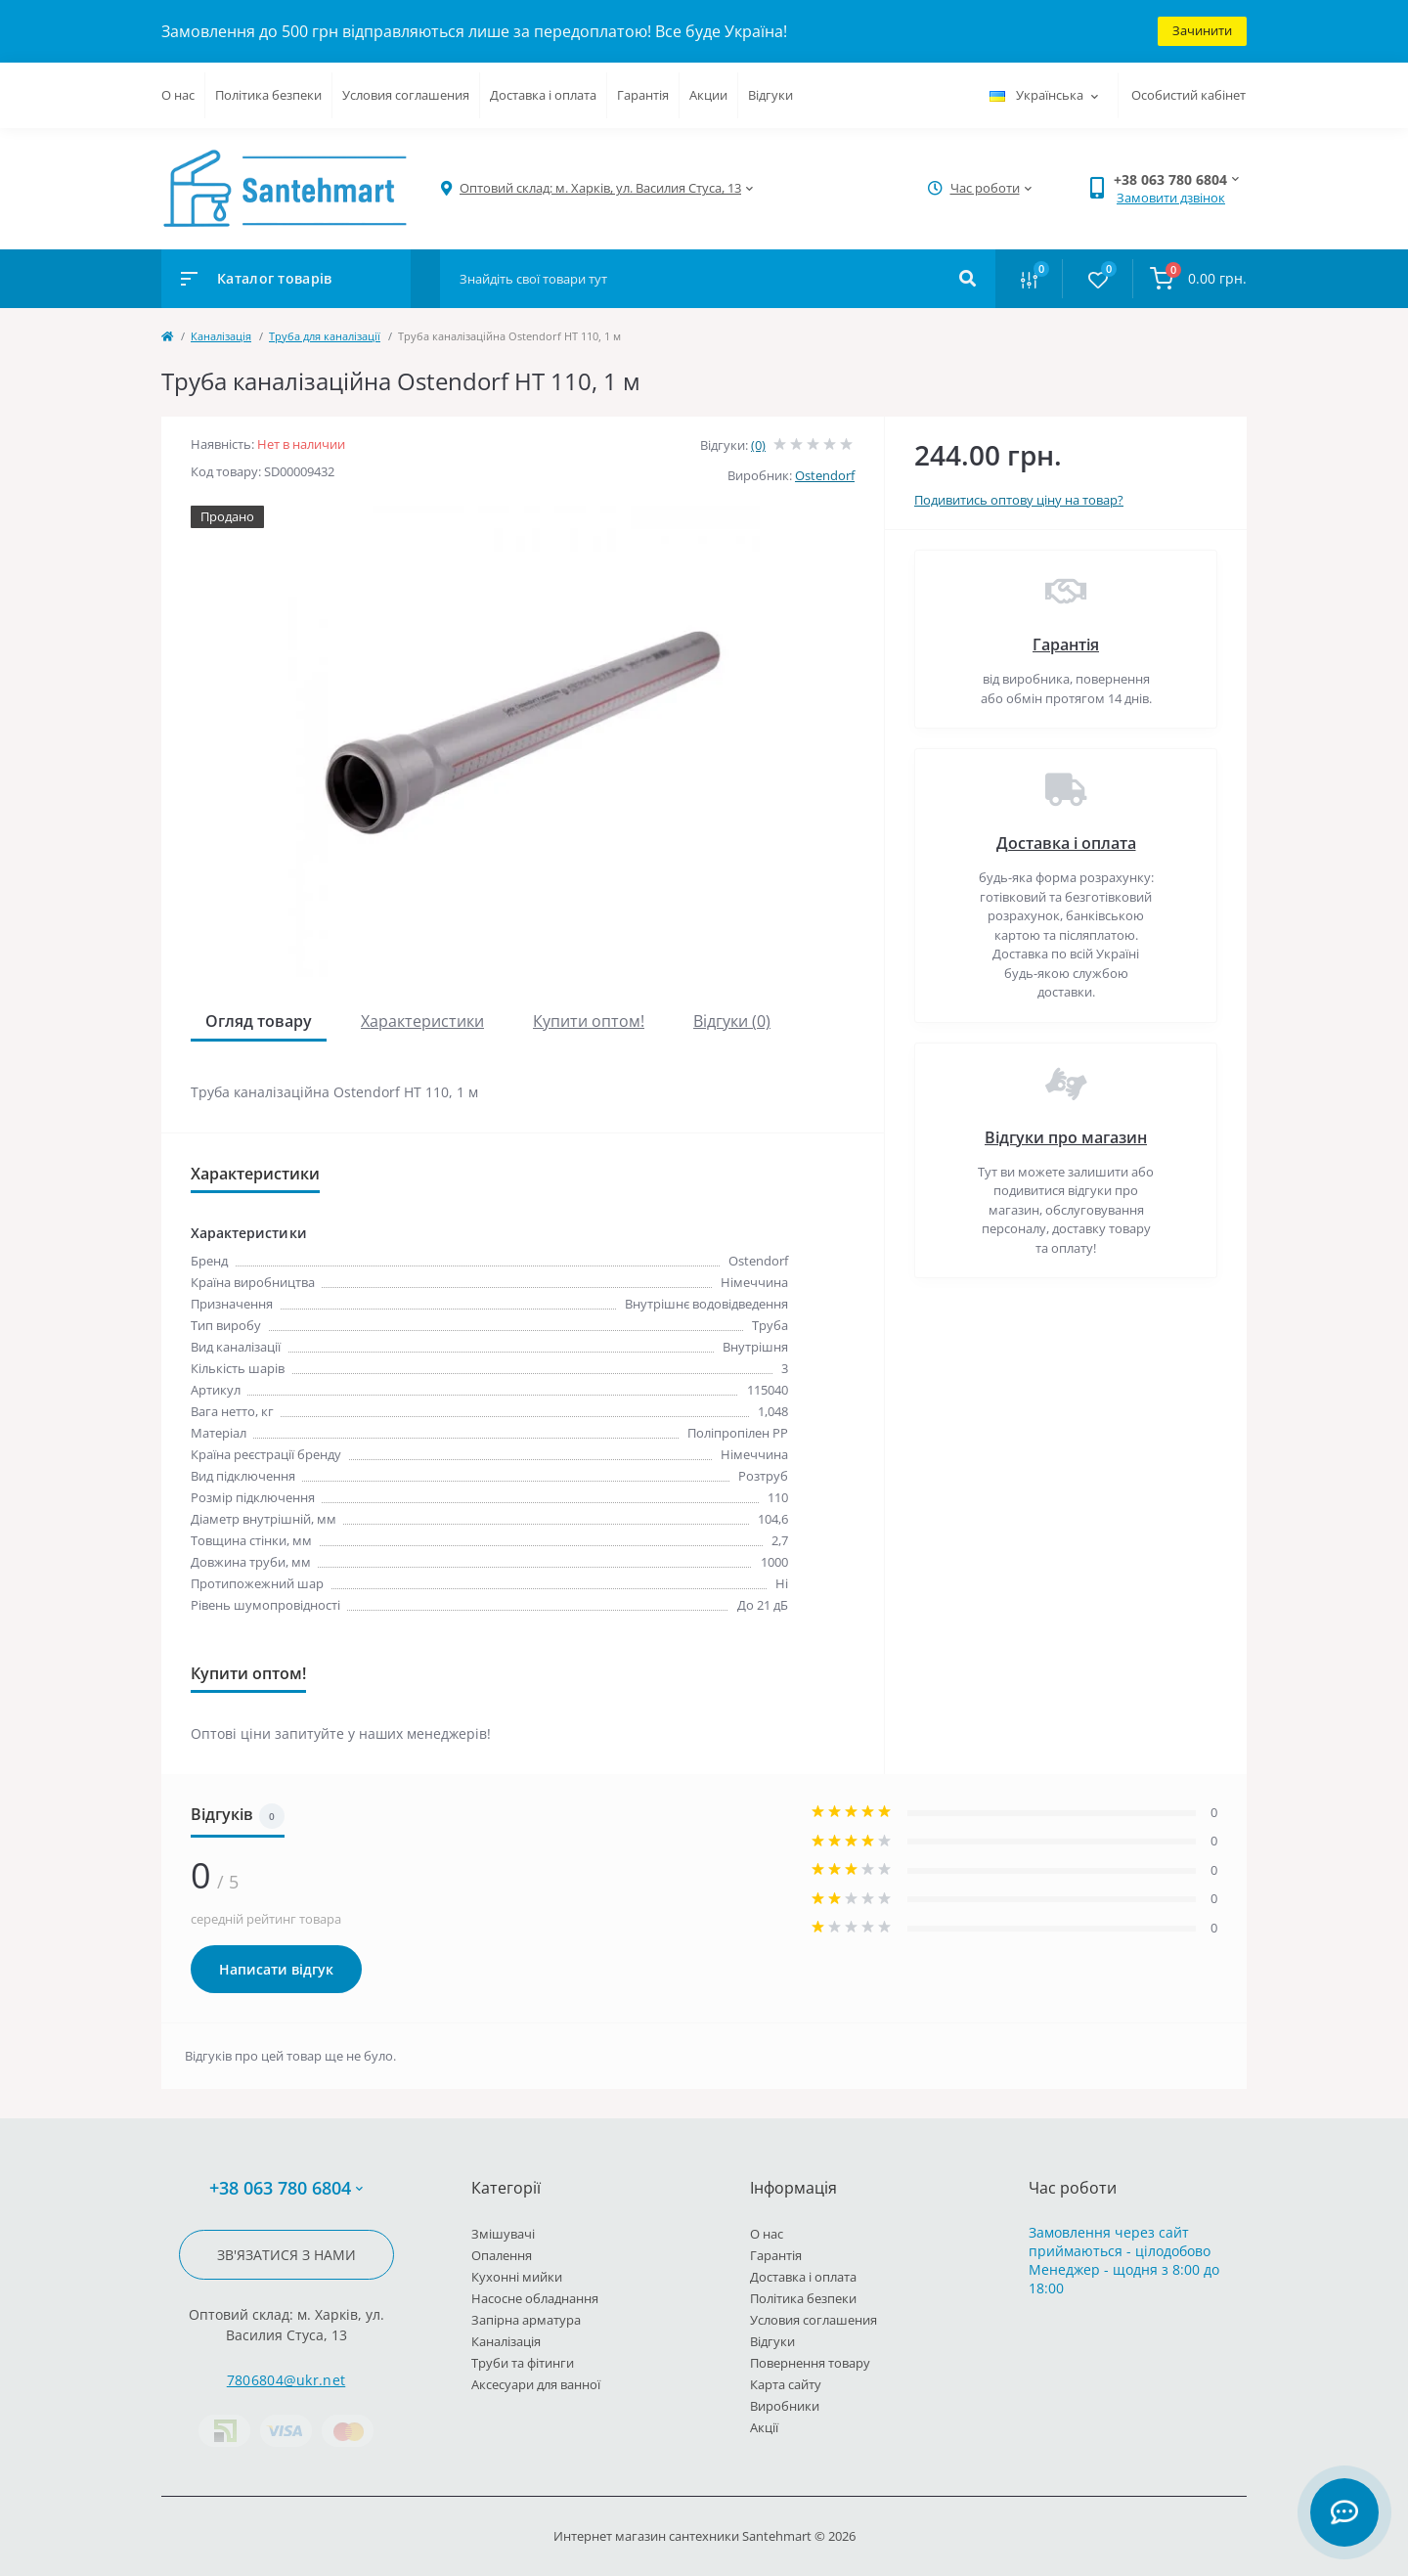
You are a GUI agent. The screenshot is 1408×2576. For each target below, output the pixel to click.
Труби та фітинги (522, 2363)
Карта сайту (785, 2384)
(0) (758, 445)
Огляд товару (258, 1021)
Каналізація (221, 336)
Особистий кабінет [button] (1188, 95)
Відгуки (770, 95)
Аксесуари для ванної (535, 2384)
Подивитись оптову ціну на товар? (1018, 500)
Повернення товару (810, 2363)
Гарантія (643, 95)
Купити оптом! (588, 1021)
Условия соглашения (405, 95)
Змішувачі (503, 2234)
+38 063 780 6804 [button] (286, 2188)
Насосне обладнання (534, 2298)
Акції (764, 2427)
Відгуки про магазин (1066, 1137)
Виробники (784, 2406)
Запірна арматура (526, 2320)
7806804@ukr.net (286, 2380)
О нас (178, 95)
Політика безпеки (268, 95)
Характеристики (422, 1021)
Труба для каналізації (324, 336)
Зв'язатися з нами (286, 2254)
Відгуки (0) (731, 1021)
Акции (708, 95)
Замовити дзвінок (1171, 197)
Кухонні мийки (516, 2277)
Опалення (501, 2255)
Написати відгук (276, 1969)
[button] (600, 188)
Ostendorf (825, 475)
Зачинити (1202, 30)
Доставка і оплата (543, 95)
